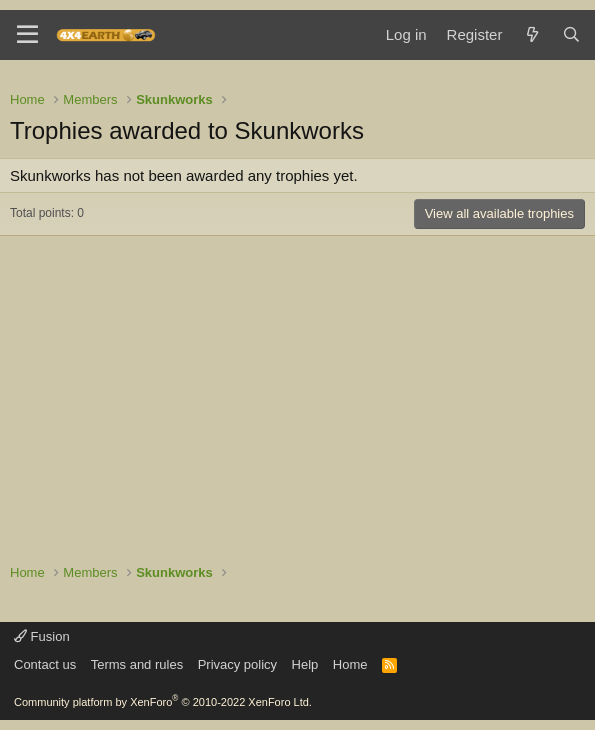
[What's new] (531, 34)
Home (350, 664)
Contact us (45, 664)
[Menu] (27, 35)
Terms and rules (137, 664)
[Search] (571, 34)
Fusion (42, 636)
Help (305, 664)
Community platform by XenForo (163, 702)
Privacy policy (237, 664)
